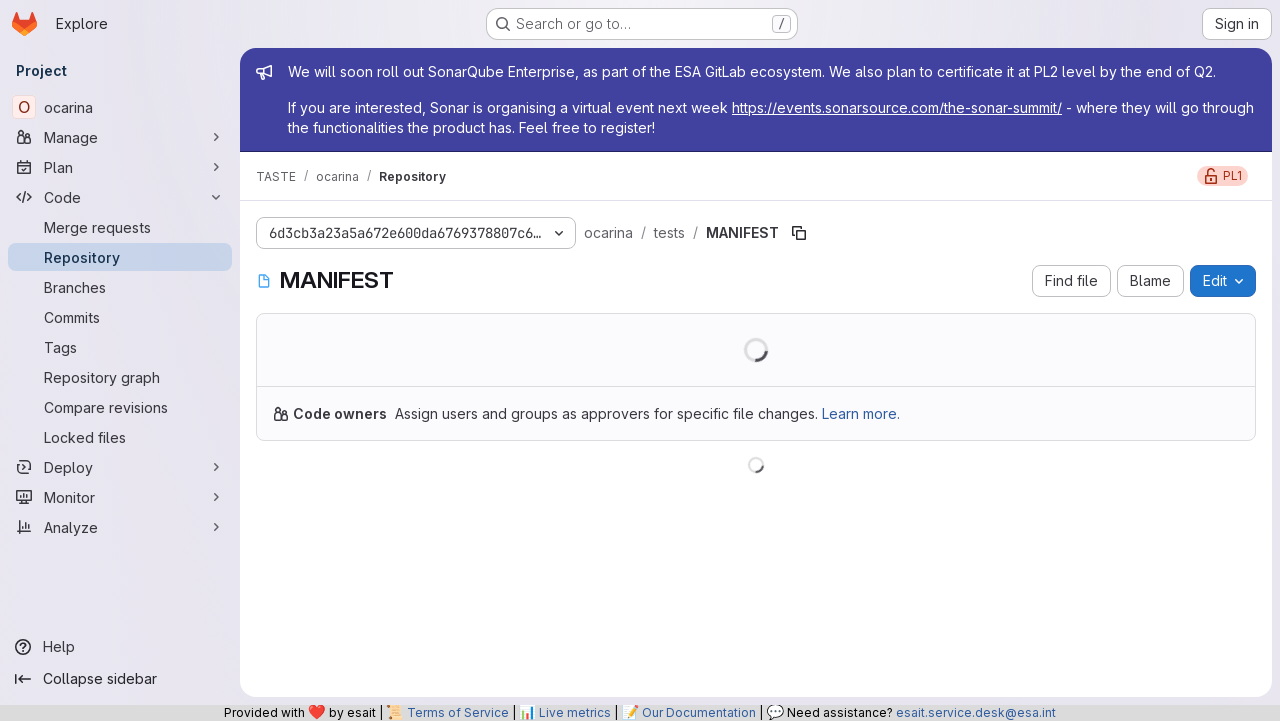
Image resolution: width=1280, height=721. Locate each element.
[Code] (120, 197)
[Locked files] (120, 437)
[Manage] (120, 137)
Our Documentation (699, 712)
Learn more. (861, 413)
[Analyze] (120, 527)
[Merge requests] (120, 227)
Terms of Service (458, 712)
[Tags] (120, 347)
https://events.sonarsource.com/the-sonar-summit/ (897, 107)
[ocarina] (120, 107)
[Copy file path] (799, 233)
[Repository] (120, 257)
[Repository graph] (120, 377)
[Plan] (120, 167)
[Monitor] (120, 497)
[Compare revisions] (120, 407)
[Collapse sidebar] (120, 679)
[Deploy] (120, 467)
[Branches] (120, 287)
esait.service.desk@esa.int (976, 712)
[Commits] (120, 317)
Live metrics (575, 712)
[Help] (120, 647)
